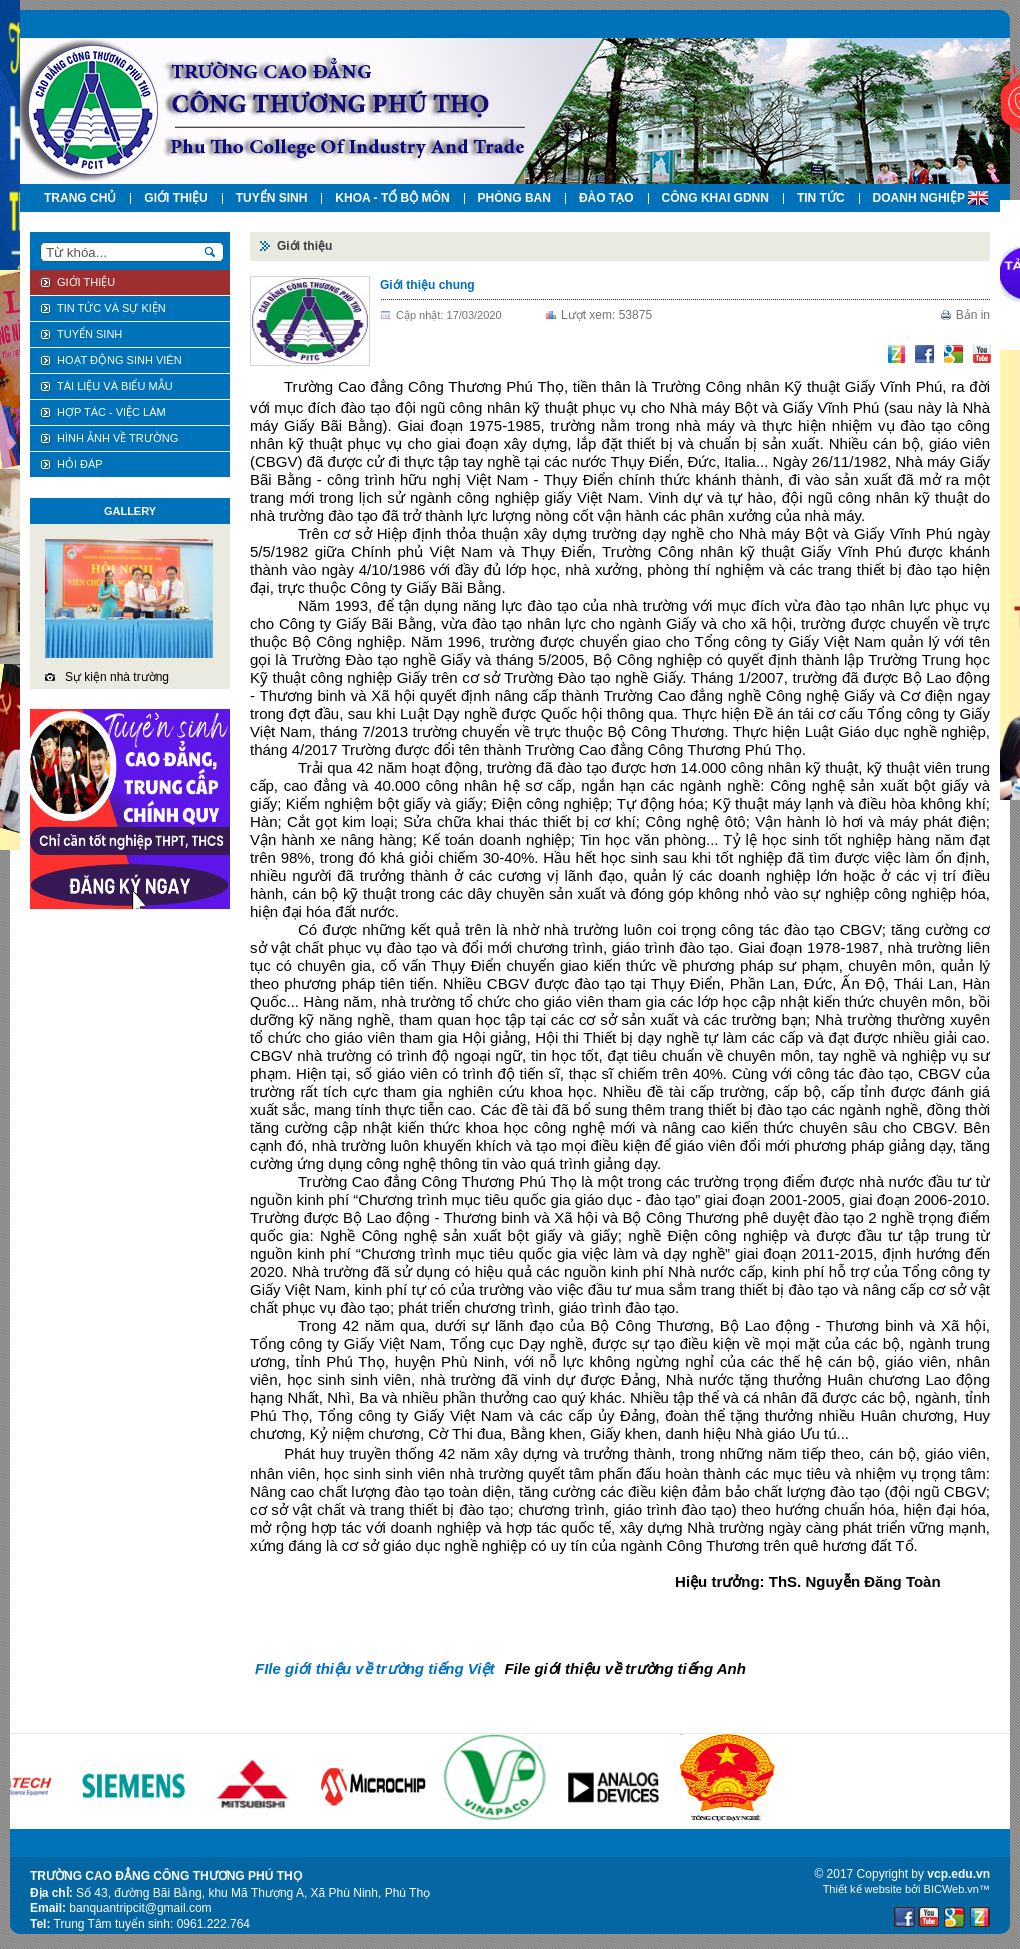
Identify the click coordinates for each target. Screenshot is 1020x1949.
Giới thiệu (304, 246)
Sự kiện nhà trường (117, 677)
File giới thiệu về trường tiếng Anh (624, 1668)
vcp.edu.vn (958, 1874)
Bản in (973, 315)
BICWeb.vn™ (957, 1889)
